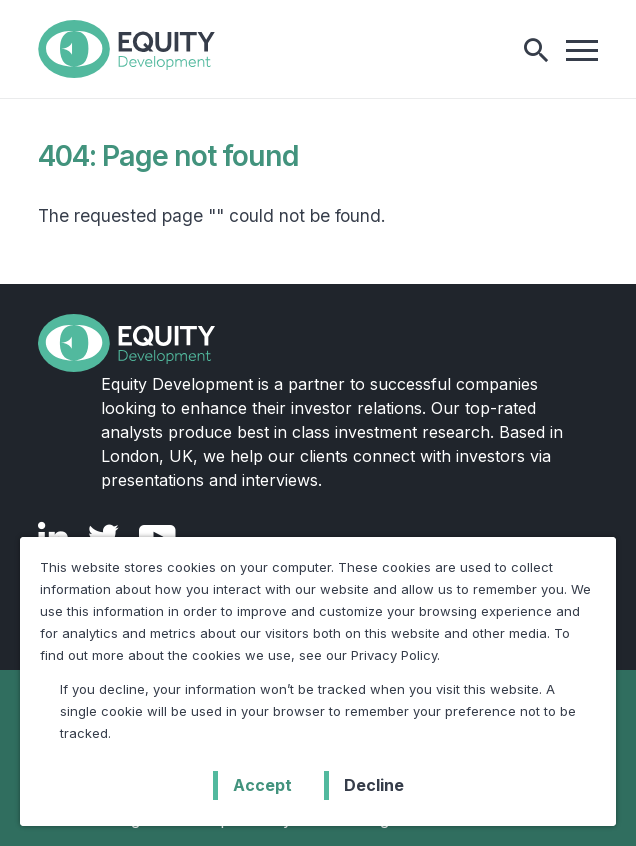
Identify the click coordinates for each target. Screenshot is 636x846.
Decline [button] (374, 785)
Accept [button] (262, 785)
